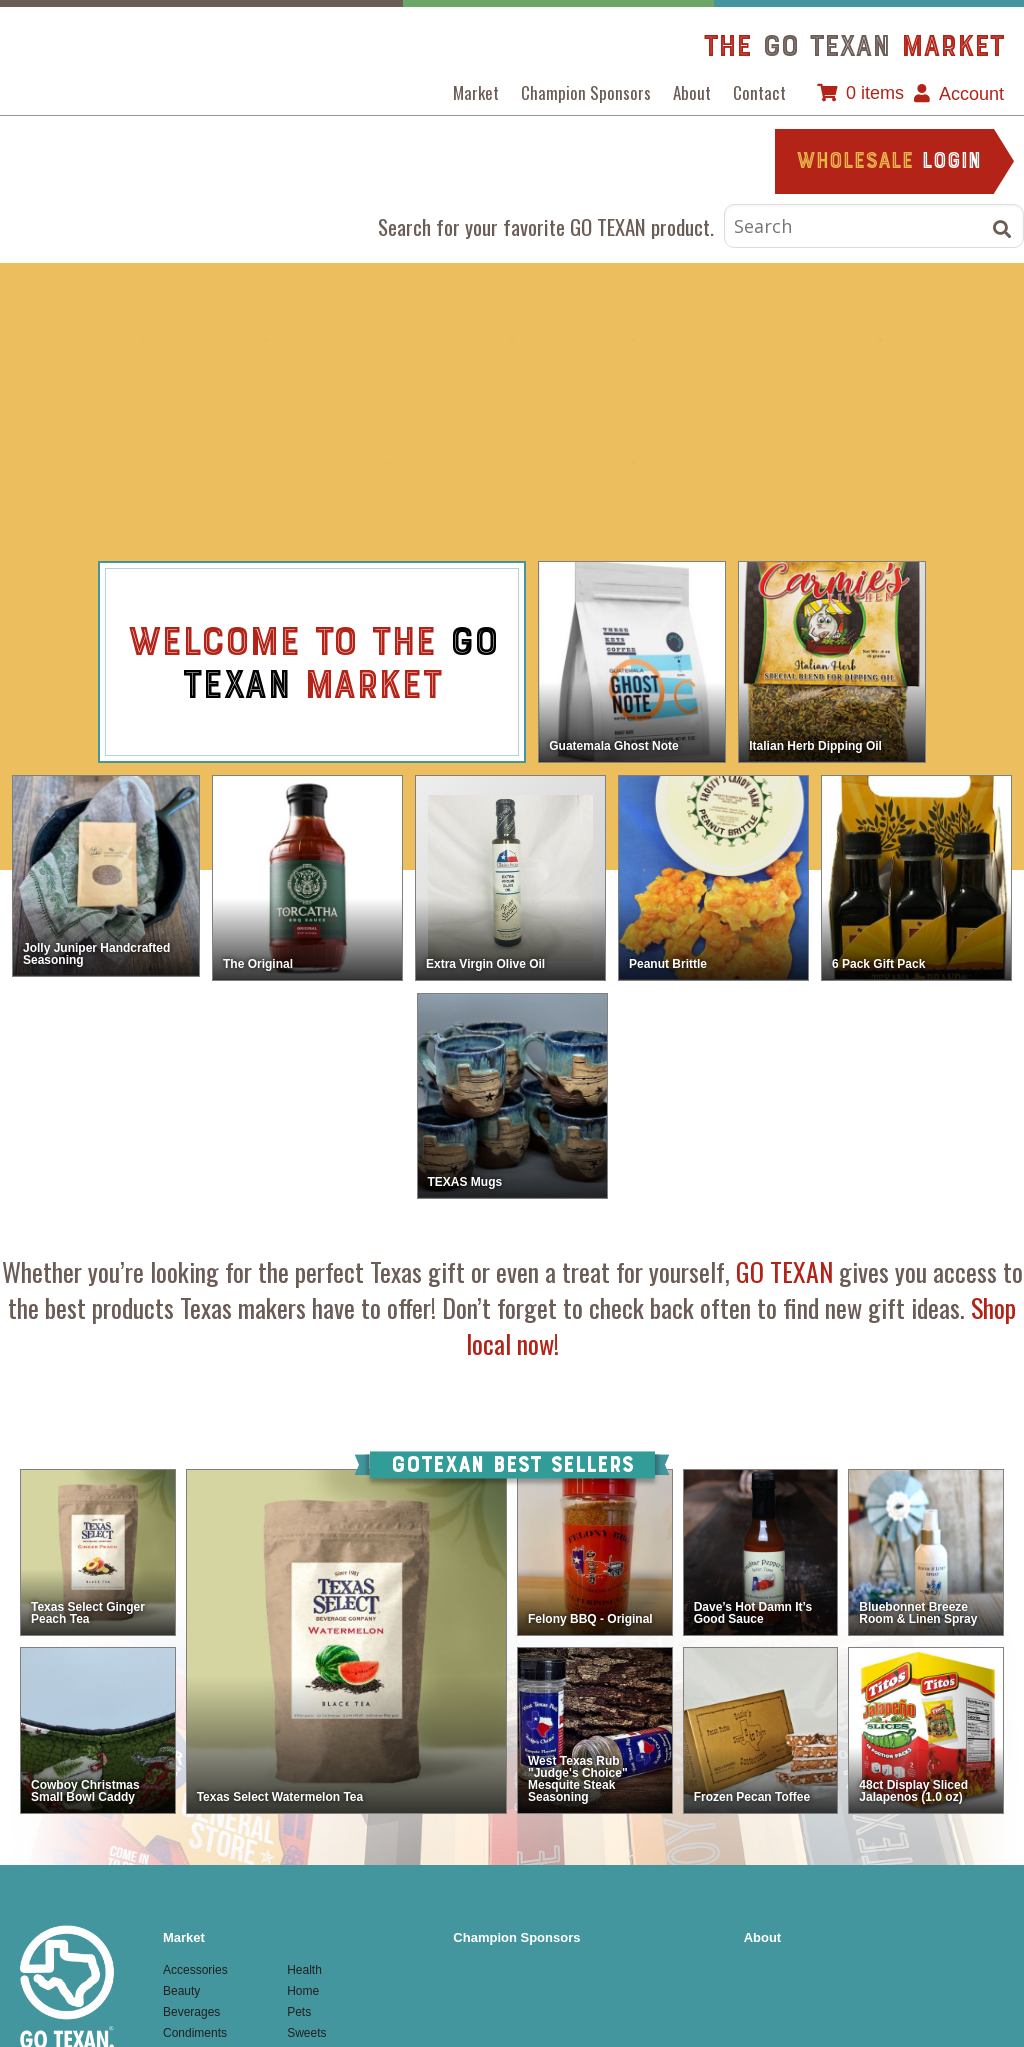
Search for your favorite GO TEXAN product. (546, 226)
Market (476, 92)
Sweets (512, 465)
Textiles (636, 465)
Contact (759, 92)
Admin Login (460, 1985)
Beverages (388, 341)
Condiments (512, 341)
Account (971, 94)
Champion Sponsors (586, 92)
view (521, 664)
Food (636, 341)
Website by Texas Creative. (335, 1985)
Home (884, 341)
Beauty (264, 341)
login (888, 162)
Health (760, 341)
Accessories (140, 341)
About (692, 92)
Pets (388, 465)
